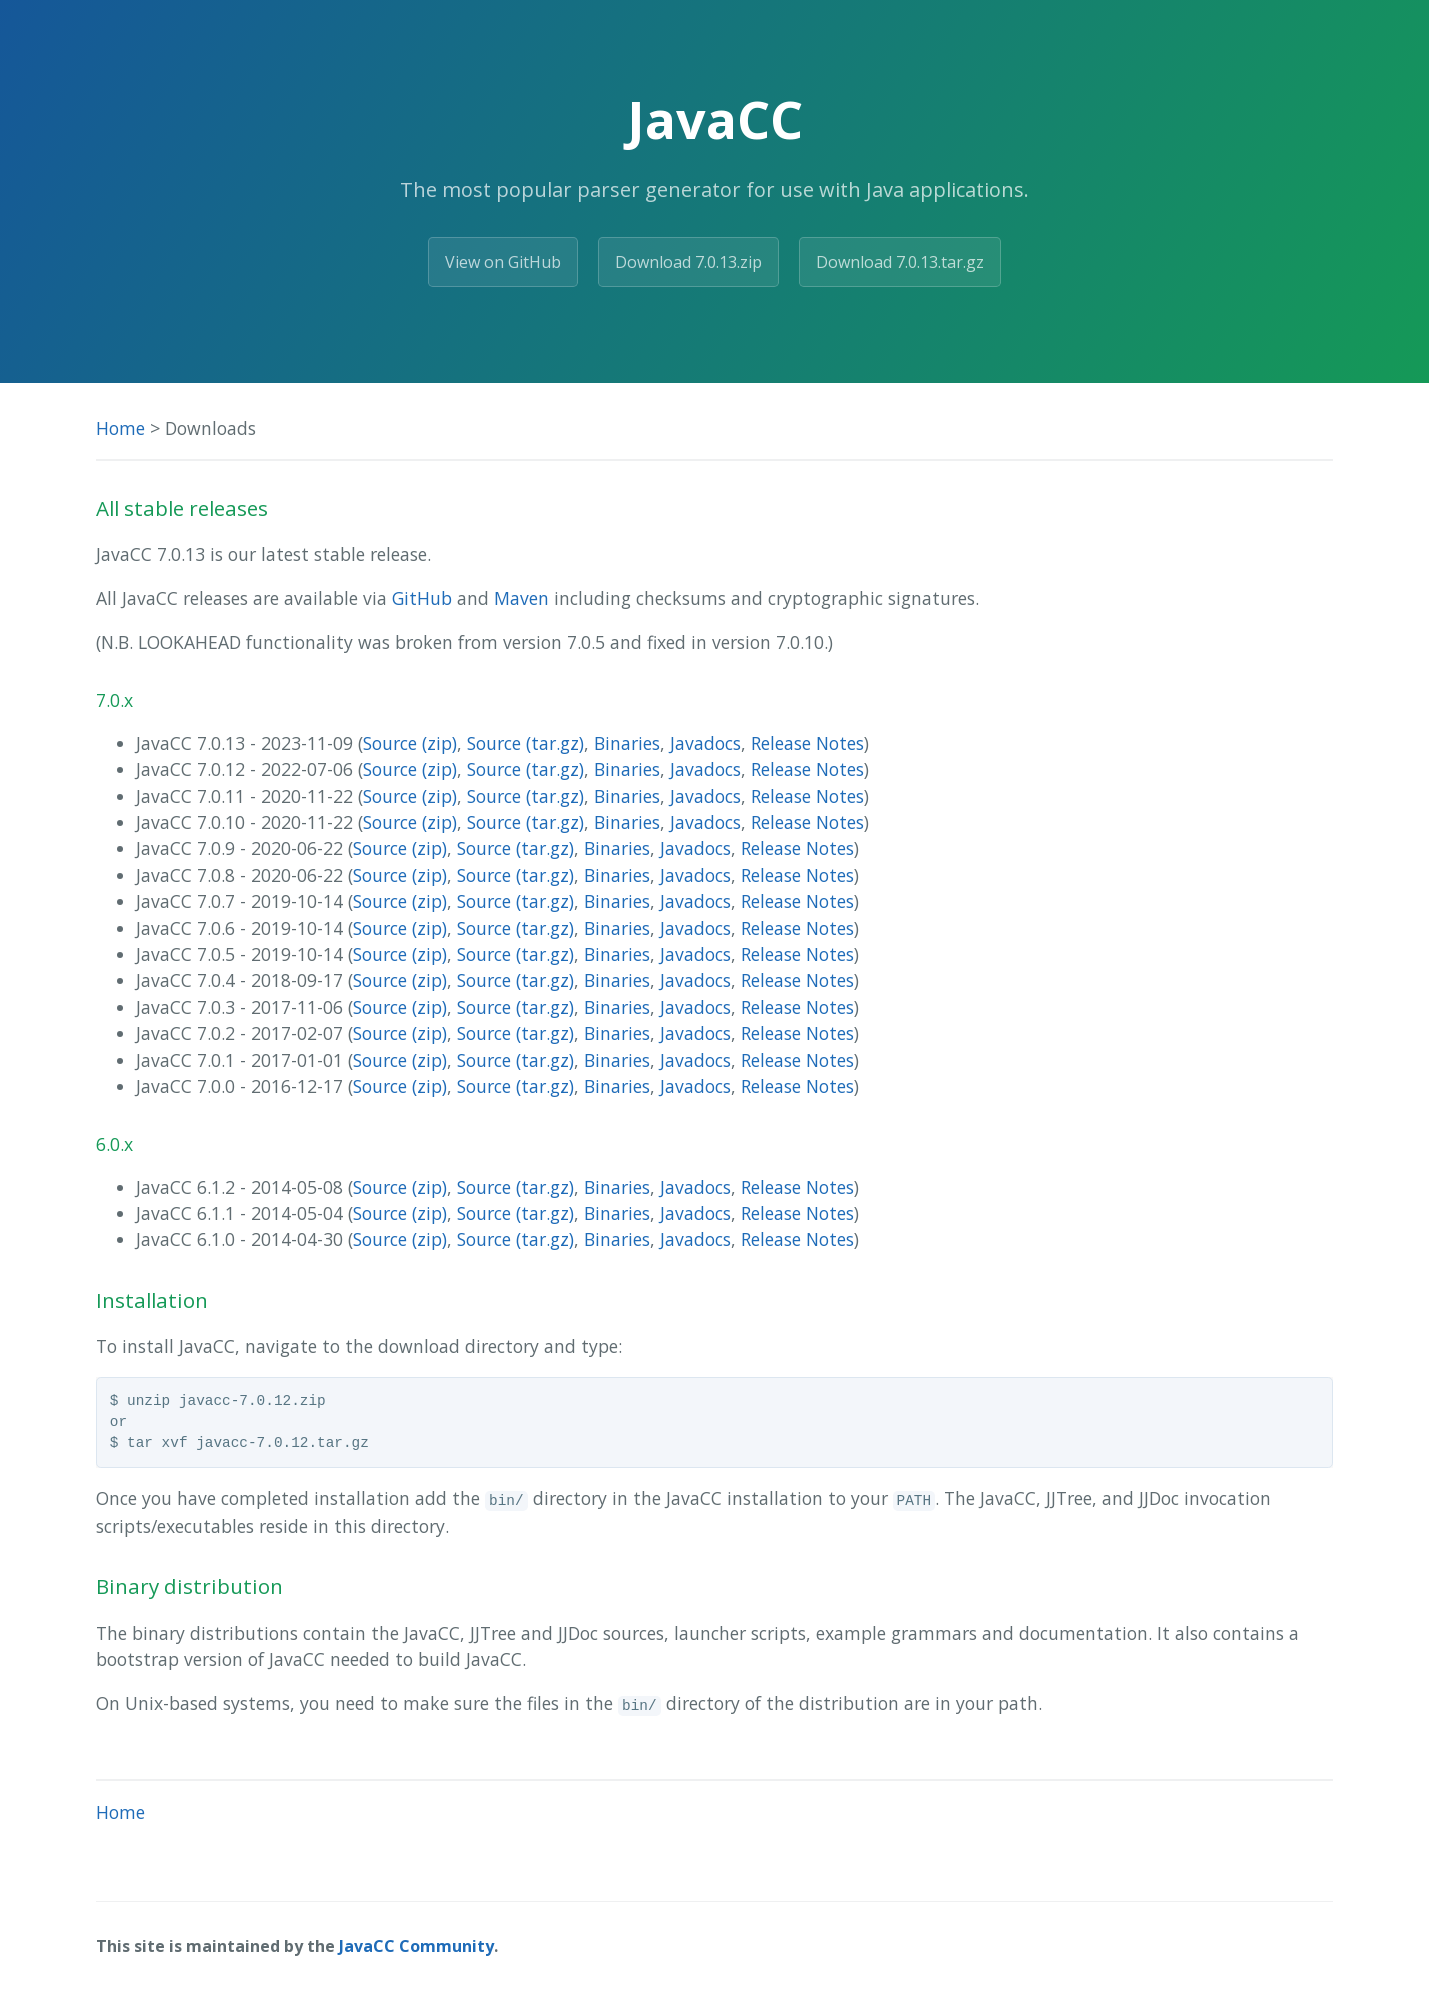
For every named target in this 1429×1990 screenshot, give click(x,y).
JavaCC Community (416, 1946)
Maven (521, 598)
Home (120, 428)
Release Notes (807, 743)
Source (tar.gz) (525, 743)
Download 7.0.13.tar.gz (900, 262)
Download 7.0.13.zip (688, 262)
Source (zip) (410, 743)
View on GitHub (503, 262)
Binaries (627, 743)
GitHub (422, 598)
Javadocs (705, 743)
